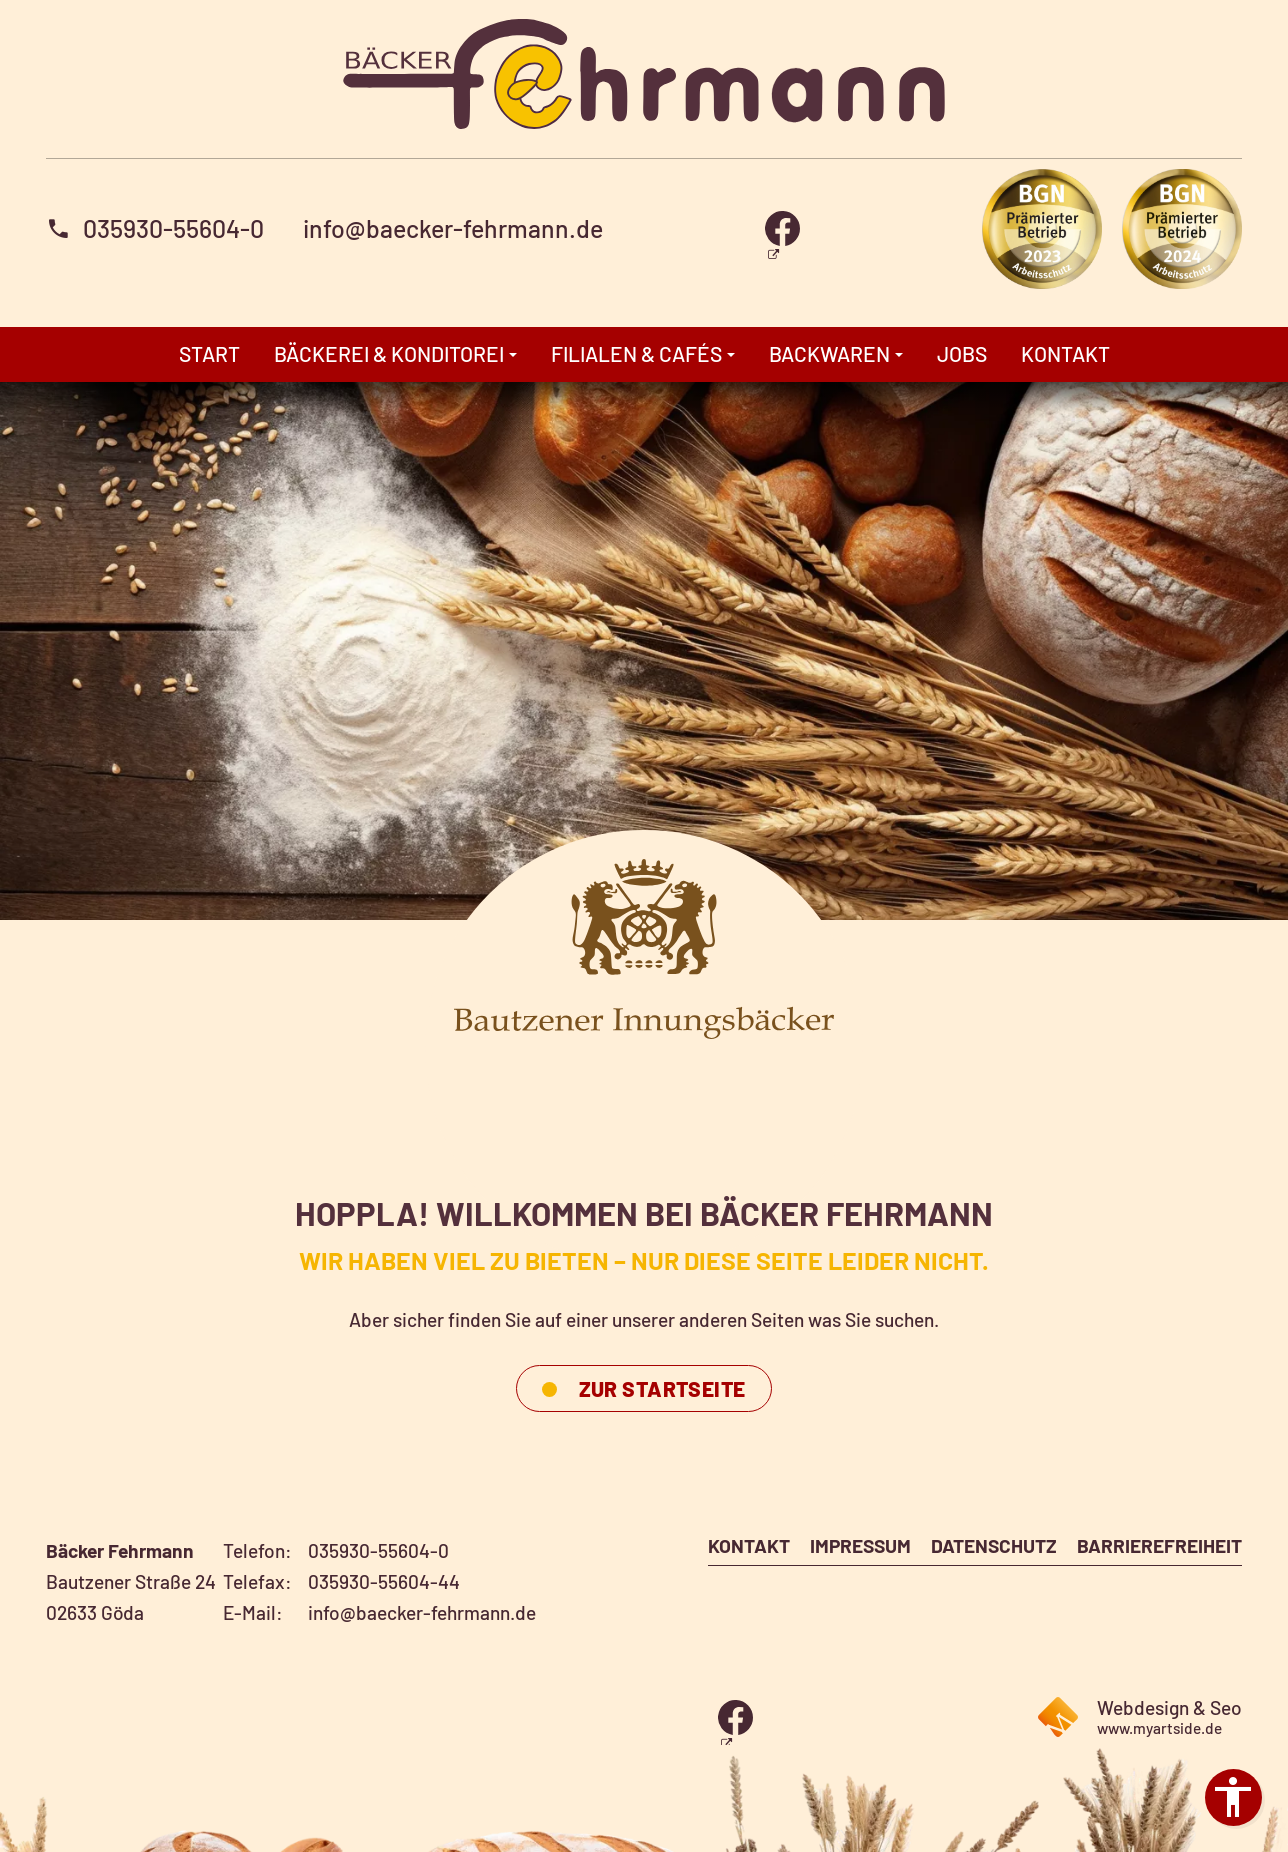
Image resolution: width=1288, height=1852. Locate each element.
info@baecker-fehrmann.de (453, 228)
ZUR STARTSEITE (662, 1388)
